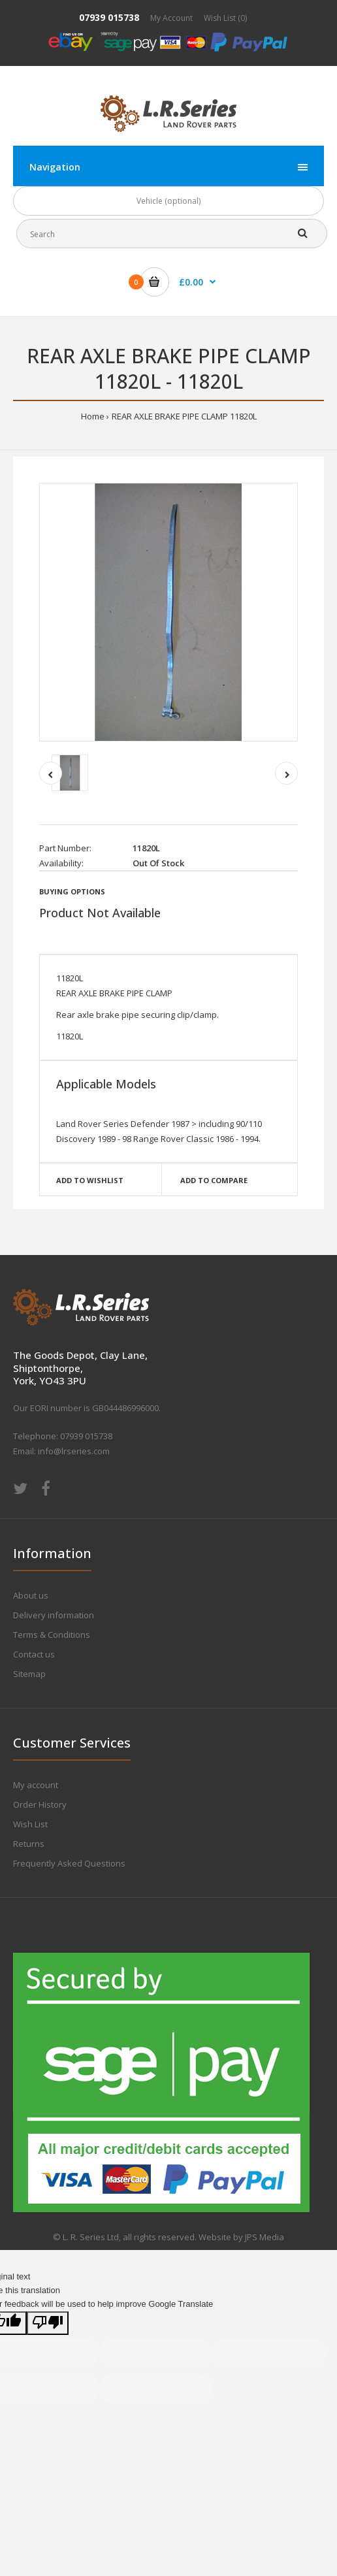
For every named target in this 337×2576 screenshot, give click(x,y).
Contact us (34, 1654)
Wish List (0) (225, 18)
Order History (40, 1804)
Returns (28, 1844)
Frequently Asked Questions (69, 1863)
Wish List (30, 1824)
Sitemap (29, 1674)
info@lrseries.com (74, 1451)
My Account (171, 18)
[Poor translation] (48, 2323)
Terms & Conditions (51, 1634)
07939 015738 (109, 17)
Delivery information (53, 1615)
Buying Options (72, 891)
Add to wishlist (89, 1180)
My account (35, 1785)
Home (92, 416)
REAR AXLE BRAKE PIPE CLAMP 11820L (184, 416)
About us (30, 1595)
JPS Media (264, 2237)
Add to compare (214, 1180)
